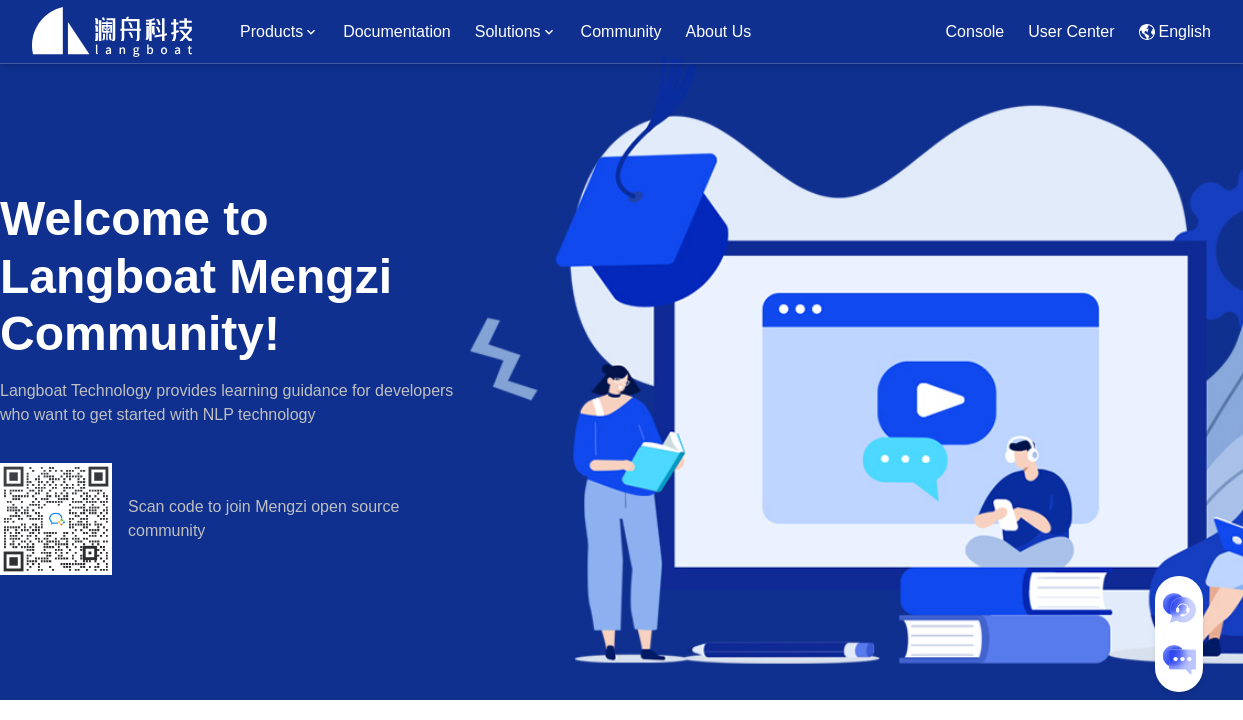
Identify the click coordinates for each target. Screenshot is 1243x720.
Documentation (397, 31)
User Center (1071, 31)
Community (621, 31)
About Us (719, 31)
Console (975, 31)
